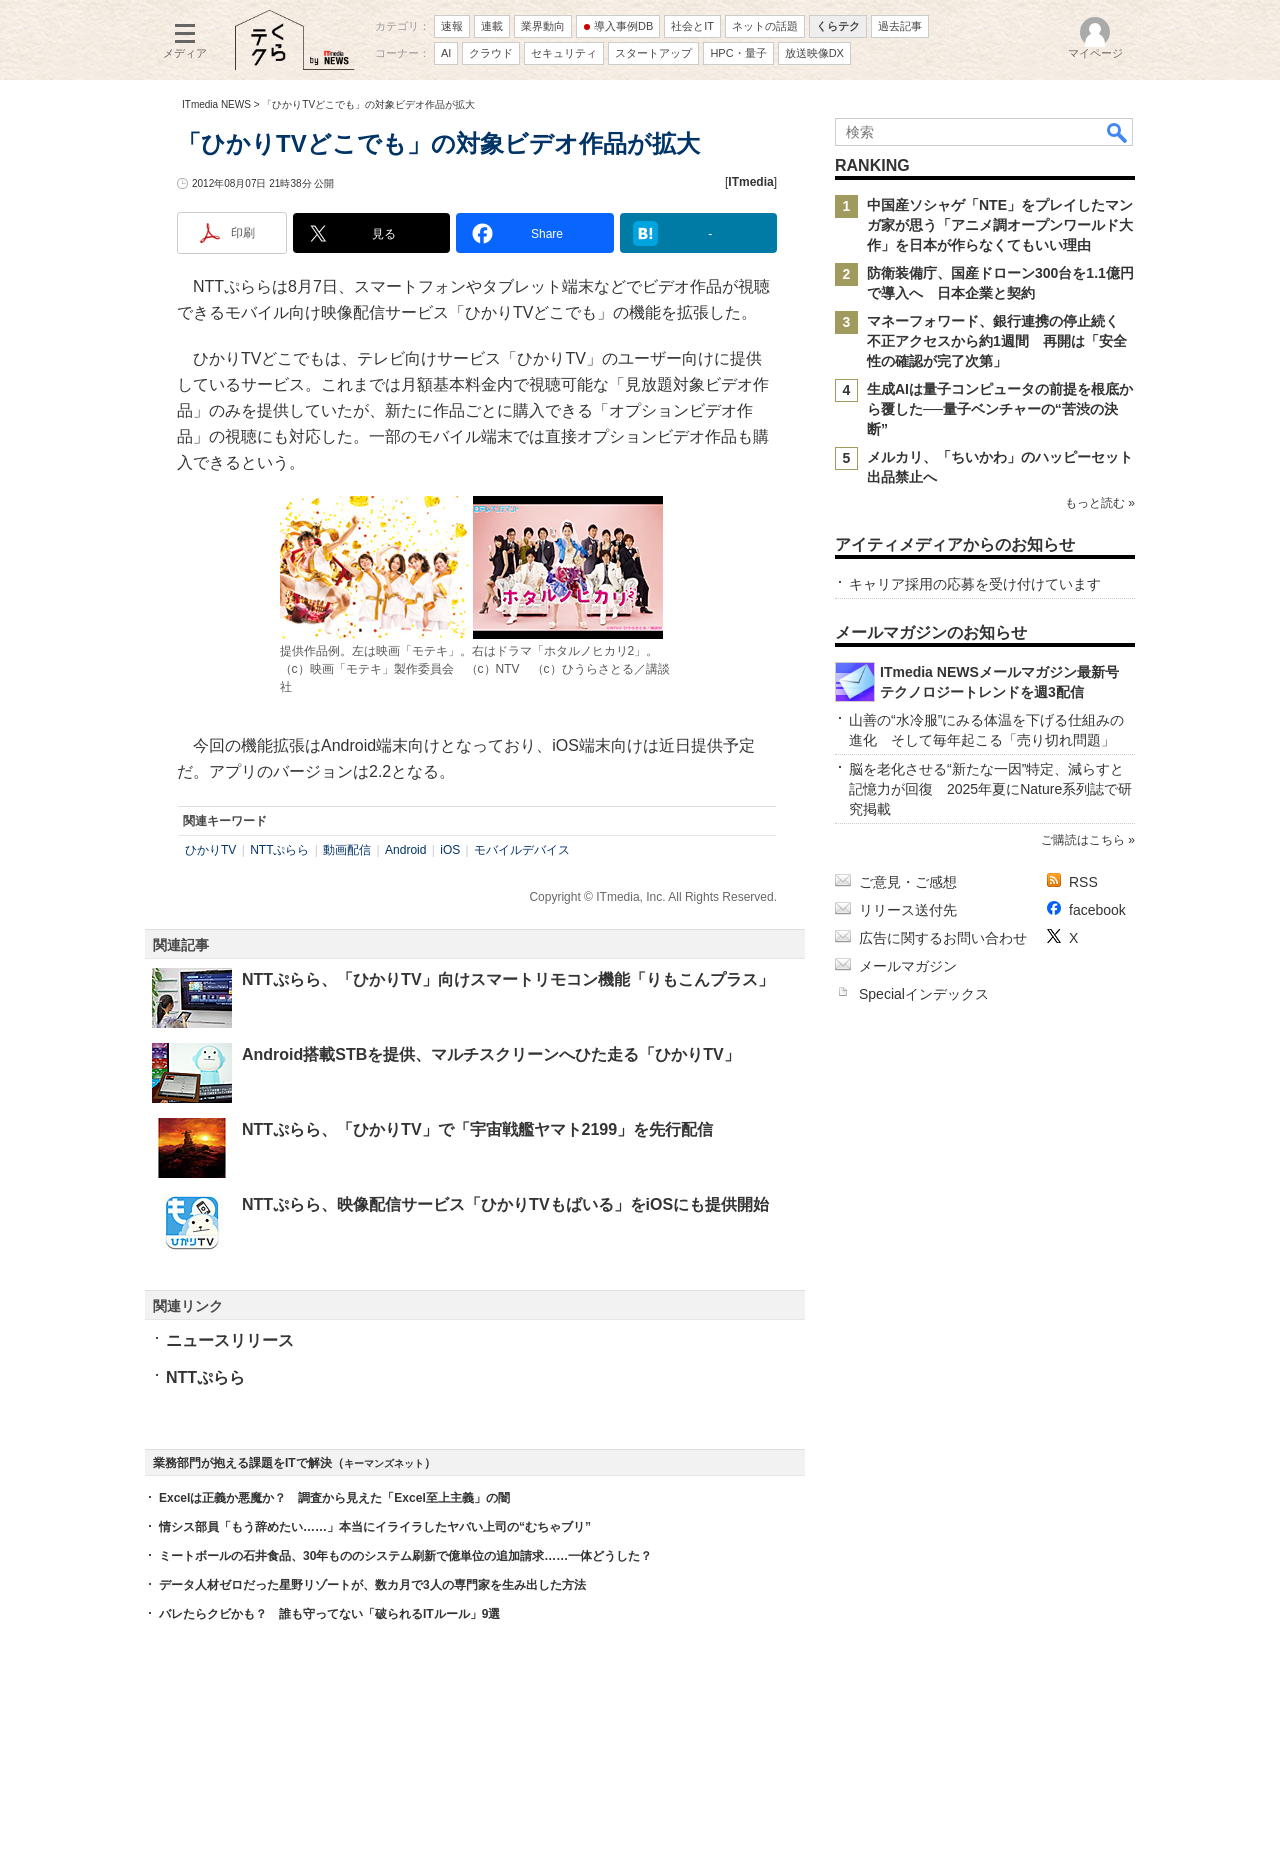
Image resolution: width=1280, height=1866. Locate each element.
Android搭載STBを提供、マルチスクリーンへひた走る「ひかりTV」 (491, 1054)
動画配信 (347, 850)
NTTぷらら (279, 850)
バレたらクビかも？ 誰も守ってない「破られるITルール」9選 (329, 1614)
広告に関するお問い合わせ (943, 938)
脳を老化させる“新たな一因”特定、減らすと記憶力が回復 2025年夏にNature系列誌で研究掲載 (990, 789)
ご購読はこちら (1083, 840)
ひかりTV (210, 850)
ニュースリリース (230, 1340)
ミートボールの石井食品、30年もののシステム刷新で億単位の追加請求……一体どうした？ (405, 1556)
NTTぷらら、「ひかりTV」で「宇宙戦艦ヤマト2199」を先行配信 (477, 1129)
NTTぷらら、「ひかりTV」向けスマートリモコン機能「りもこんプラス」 (508, 979)
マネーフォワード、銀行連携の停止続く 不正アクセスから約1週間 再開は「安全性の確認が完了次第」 (1000, 341)
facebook (1097, 910)
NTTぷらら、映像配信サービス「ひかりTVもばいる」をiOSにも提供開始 (505, 1204)
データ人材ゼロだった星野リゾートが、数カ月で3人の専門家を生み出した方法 (372, 1585)
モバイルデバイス (522, 850)
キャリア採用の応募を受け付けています (975, 584)
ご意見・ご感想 (908, 882)
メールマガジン (908, 966)
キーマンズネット (384, 1463)
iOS (450, 850)
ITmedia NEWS (216, 104)
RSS (1083, 882)
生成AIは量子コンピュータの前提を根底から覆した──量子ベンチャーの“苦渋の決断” (1000, 409)
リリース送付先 (908, 910)
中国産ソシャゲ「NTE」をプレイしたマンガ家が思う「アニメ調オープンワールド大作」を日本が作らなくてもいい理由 (1000, 225)
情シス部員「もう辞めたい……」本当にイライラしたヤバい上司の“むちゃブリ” (375, 1527)
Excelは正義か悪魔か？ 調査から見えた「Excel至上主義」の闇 (334, 1498)
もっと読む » (1100, 503)
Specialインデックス (924, 994)
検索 (1118, 132)
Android (405, 850)
